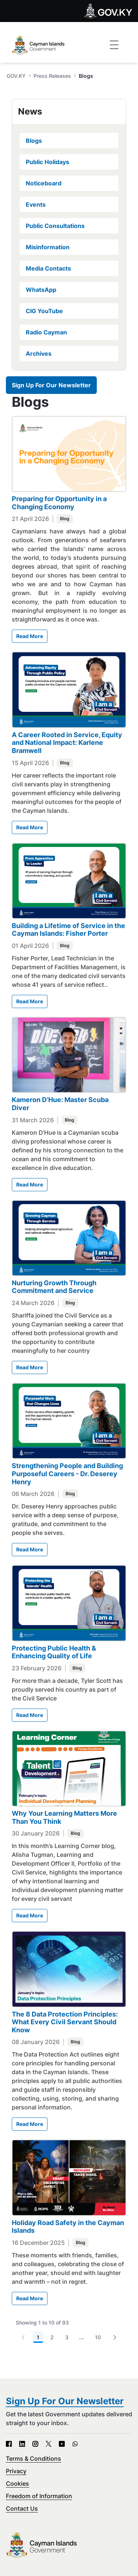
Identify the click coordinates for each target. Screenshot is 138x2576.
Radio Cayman (46, 332)
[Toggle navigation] (114, 45)
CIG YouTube (44, 311)
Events (36, 204)
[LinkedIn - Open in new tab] (22, 2443)
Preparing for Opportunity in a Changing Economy (59, 503)
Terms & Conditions (33, 2458)
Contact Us (22, 2508)
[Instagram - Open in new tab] (35, 2443)
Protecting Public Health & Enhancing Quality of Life (54, 1652)
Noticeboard (43, 183)
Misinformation (48, 247)
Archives (39, 353)
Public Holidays (47, 162)
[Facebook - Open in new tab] (9, 2443)
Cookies (17, 2483)
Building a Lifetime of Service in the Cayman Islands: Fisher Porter (68, 930)
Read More (29, 636)
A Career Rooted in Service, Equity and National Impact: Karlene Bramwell (67, 742)
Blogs (34, 140)
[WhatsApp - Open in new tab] (75, 2443)
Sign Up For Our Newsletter (51, 385)
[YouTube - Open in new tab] (62, 2443)
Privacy (16, 2471)
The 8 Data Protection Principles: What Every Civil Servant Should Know (65, 2022)
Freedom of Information (39, 2496)
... (81, 2337)
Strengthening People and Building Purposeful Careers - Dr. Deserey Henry (67, 1473)
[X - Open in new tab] (49, 2443)
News (30, 111)
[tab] (69, 111)
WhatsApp (41, 289)
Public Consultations (55, 225)
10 (98, 2337)
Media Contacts (48, 268)
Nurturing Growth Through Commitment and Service (54, 1287)
